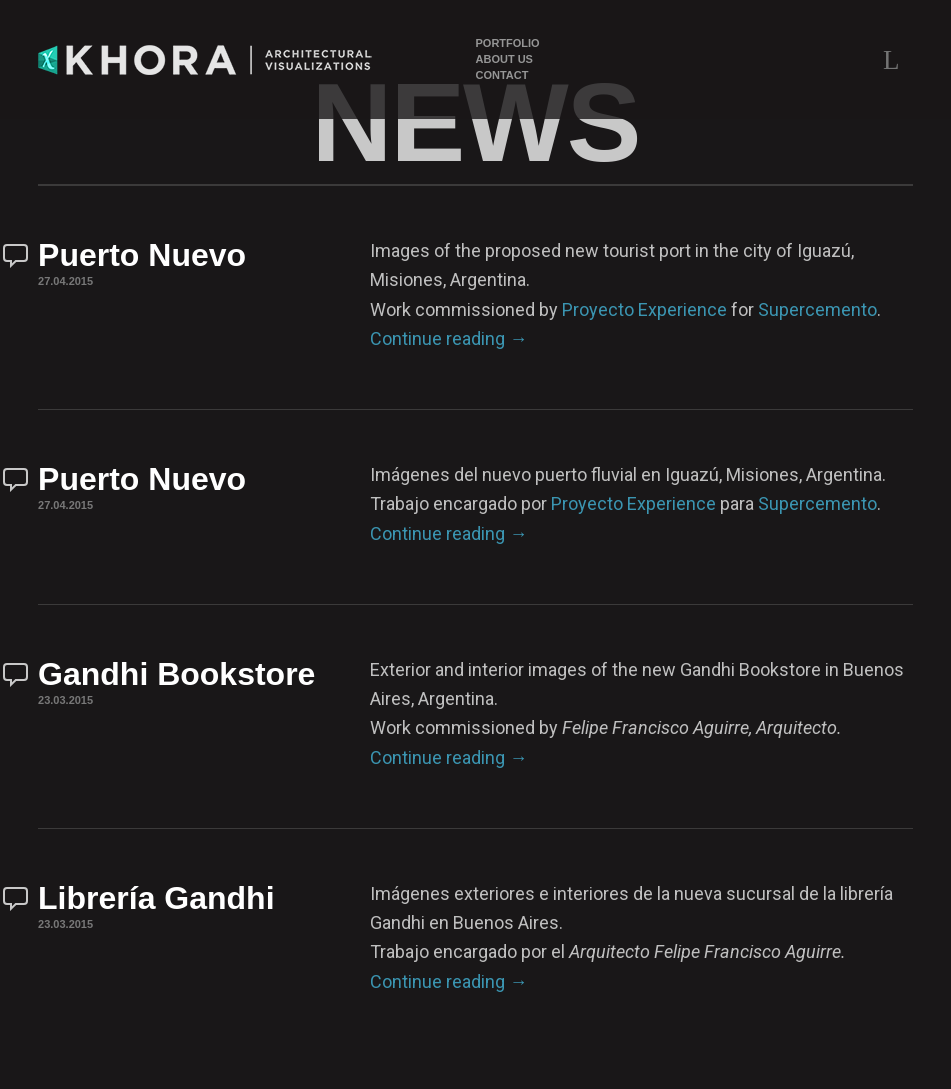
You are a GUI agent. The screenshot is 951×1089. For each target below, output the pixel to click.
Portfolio (508, 43)
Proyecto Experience (644, 309)
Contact (502, 75)
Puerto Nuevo (142, 255)
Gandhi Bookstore (176, 674)
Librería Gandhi (156, 898)
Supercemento (817, 309)
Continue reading (448, 338)
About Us (504, 59)
